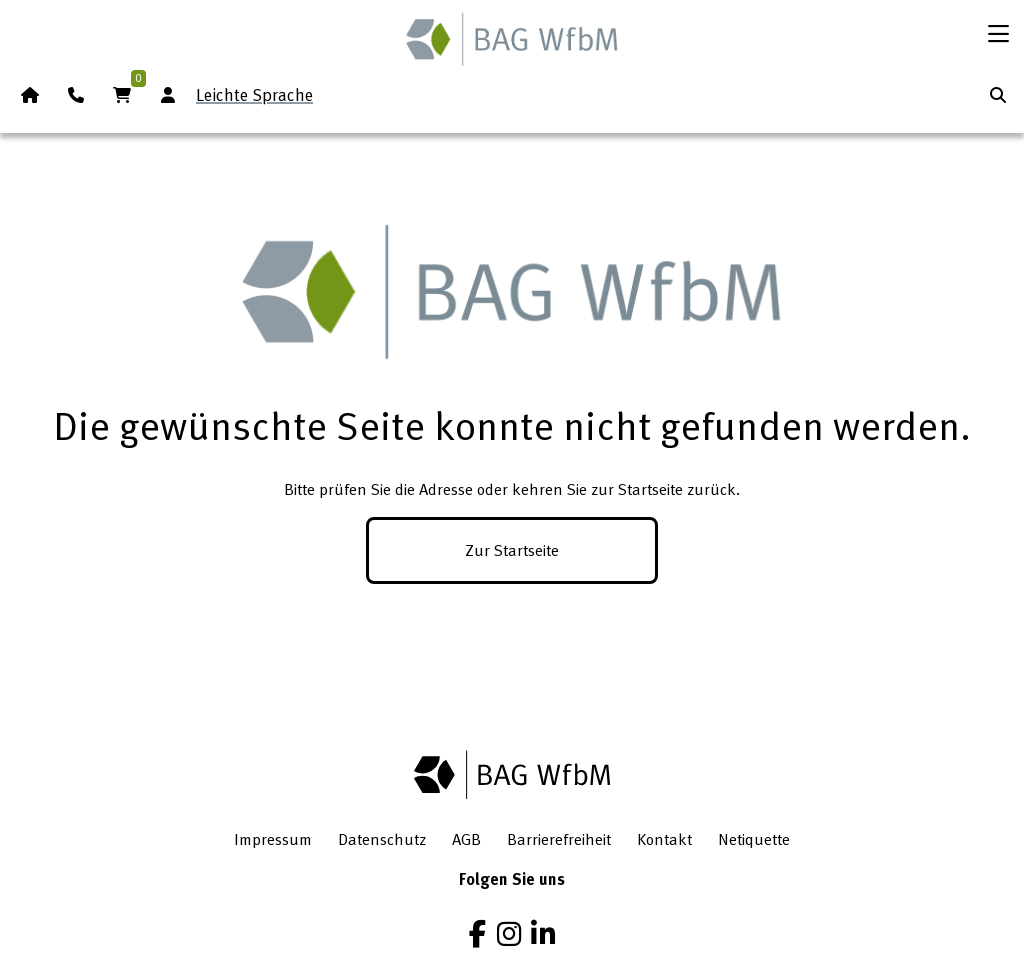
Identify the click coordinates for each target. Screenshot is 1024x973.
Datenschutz (382, 839)
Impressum (273, 839)
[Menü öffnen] (998, 34)
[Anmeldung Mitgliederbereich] (168, 95)
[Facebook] (477, 934)
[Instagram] (509, 934)
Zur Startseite (512, 550)
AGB (466, 839)
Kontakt (664, 839)
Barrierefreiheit (559, 839)
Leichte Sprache (254, 94)
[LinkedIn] (543, 934)
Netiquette (754, 839)
